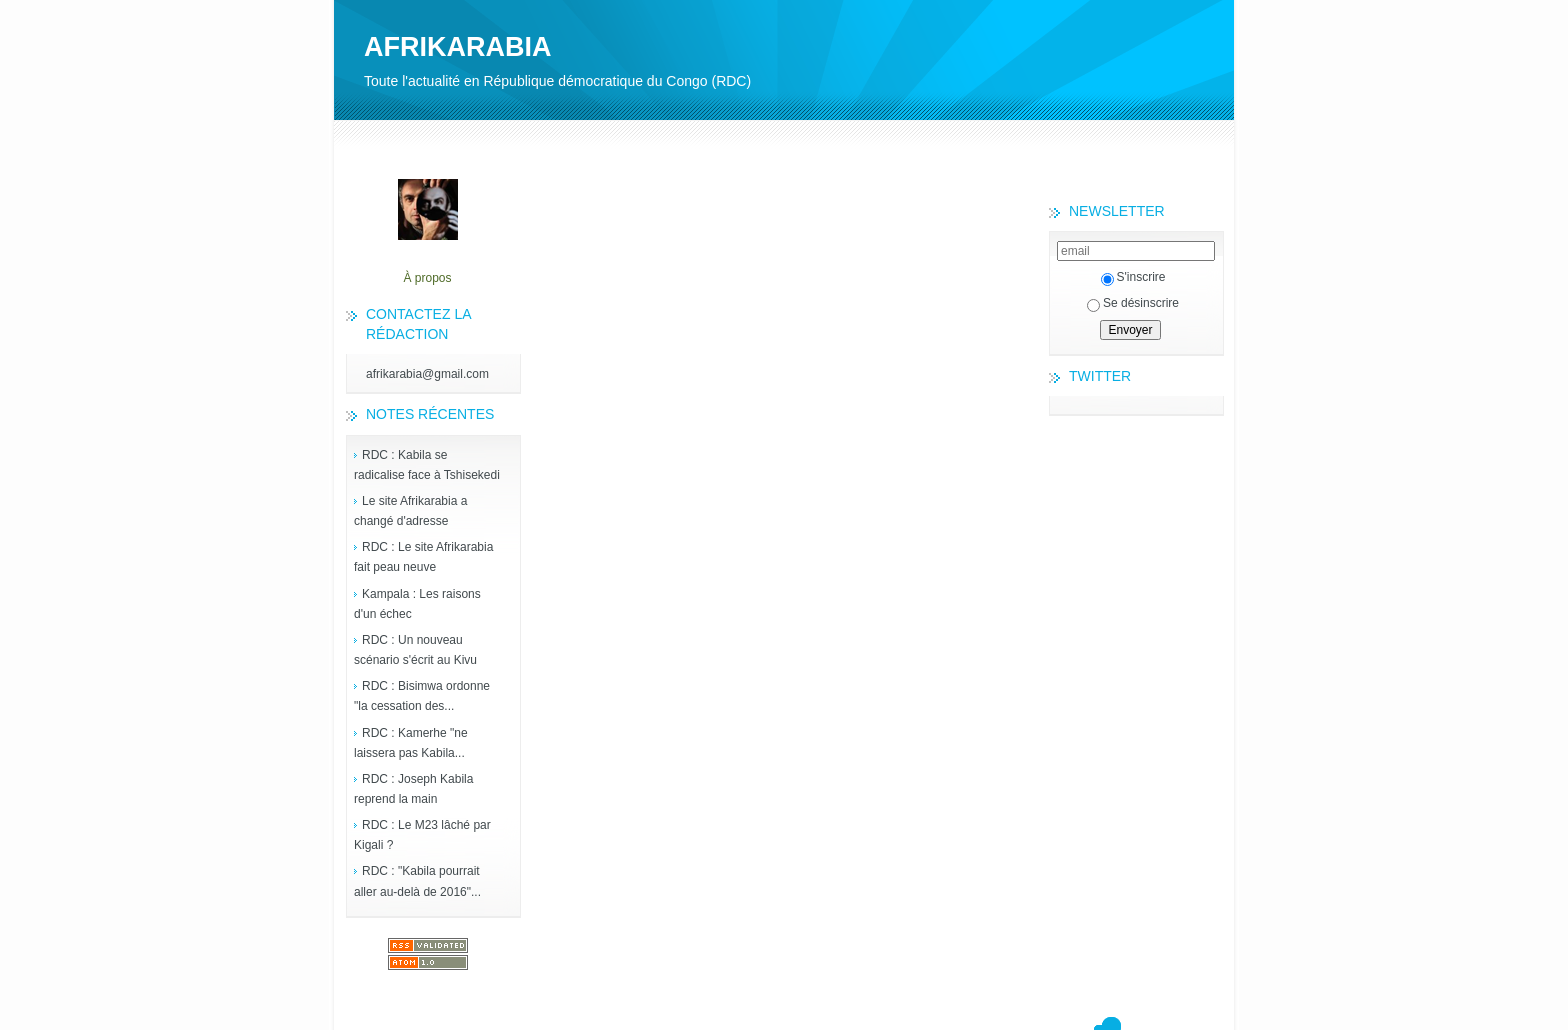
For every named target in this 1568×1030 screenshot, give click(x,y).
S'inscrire (1133, 277)
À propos (427, 278)
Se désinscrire (1133, 303)
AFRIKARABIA (457, 47)
